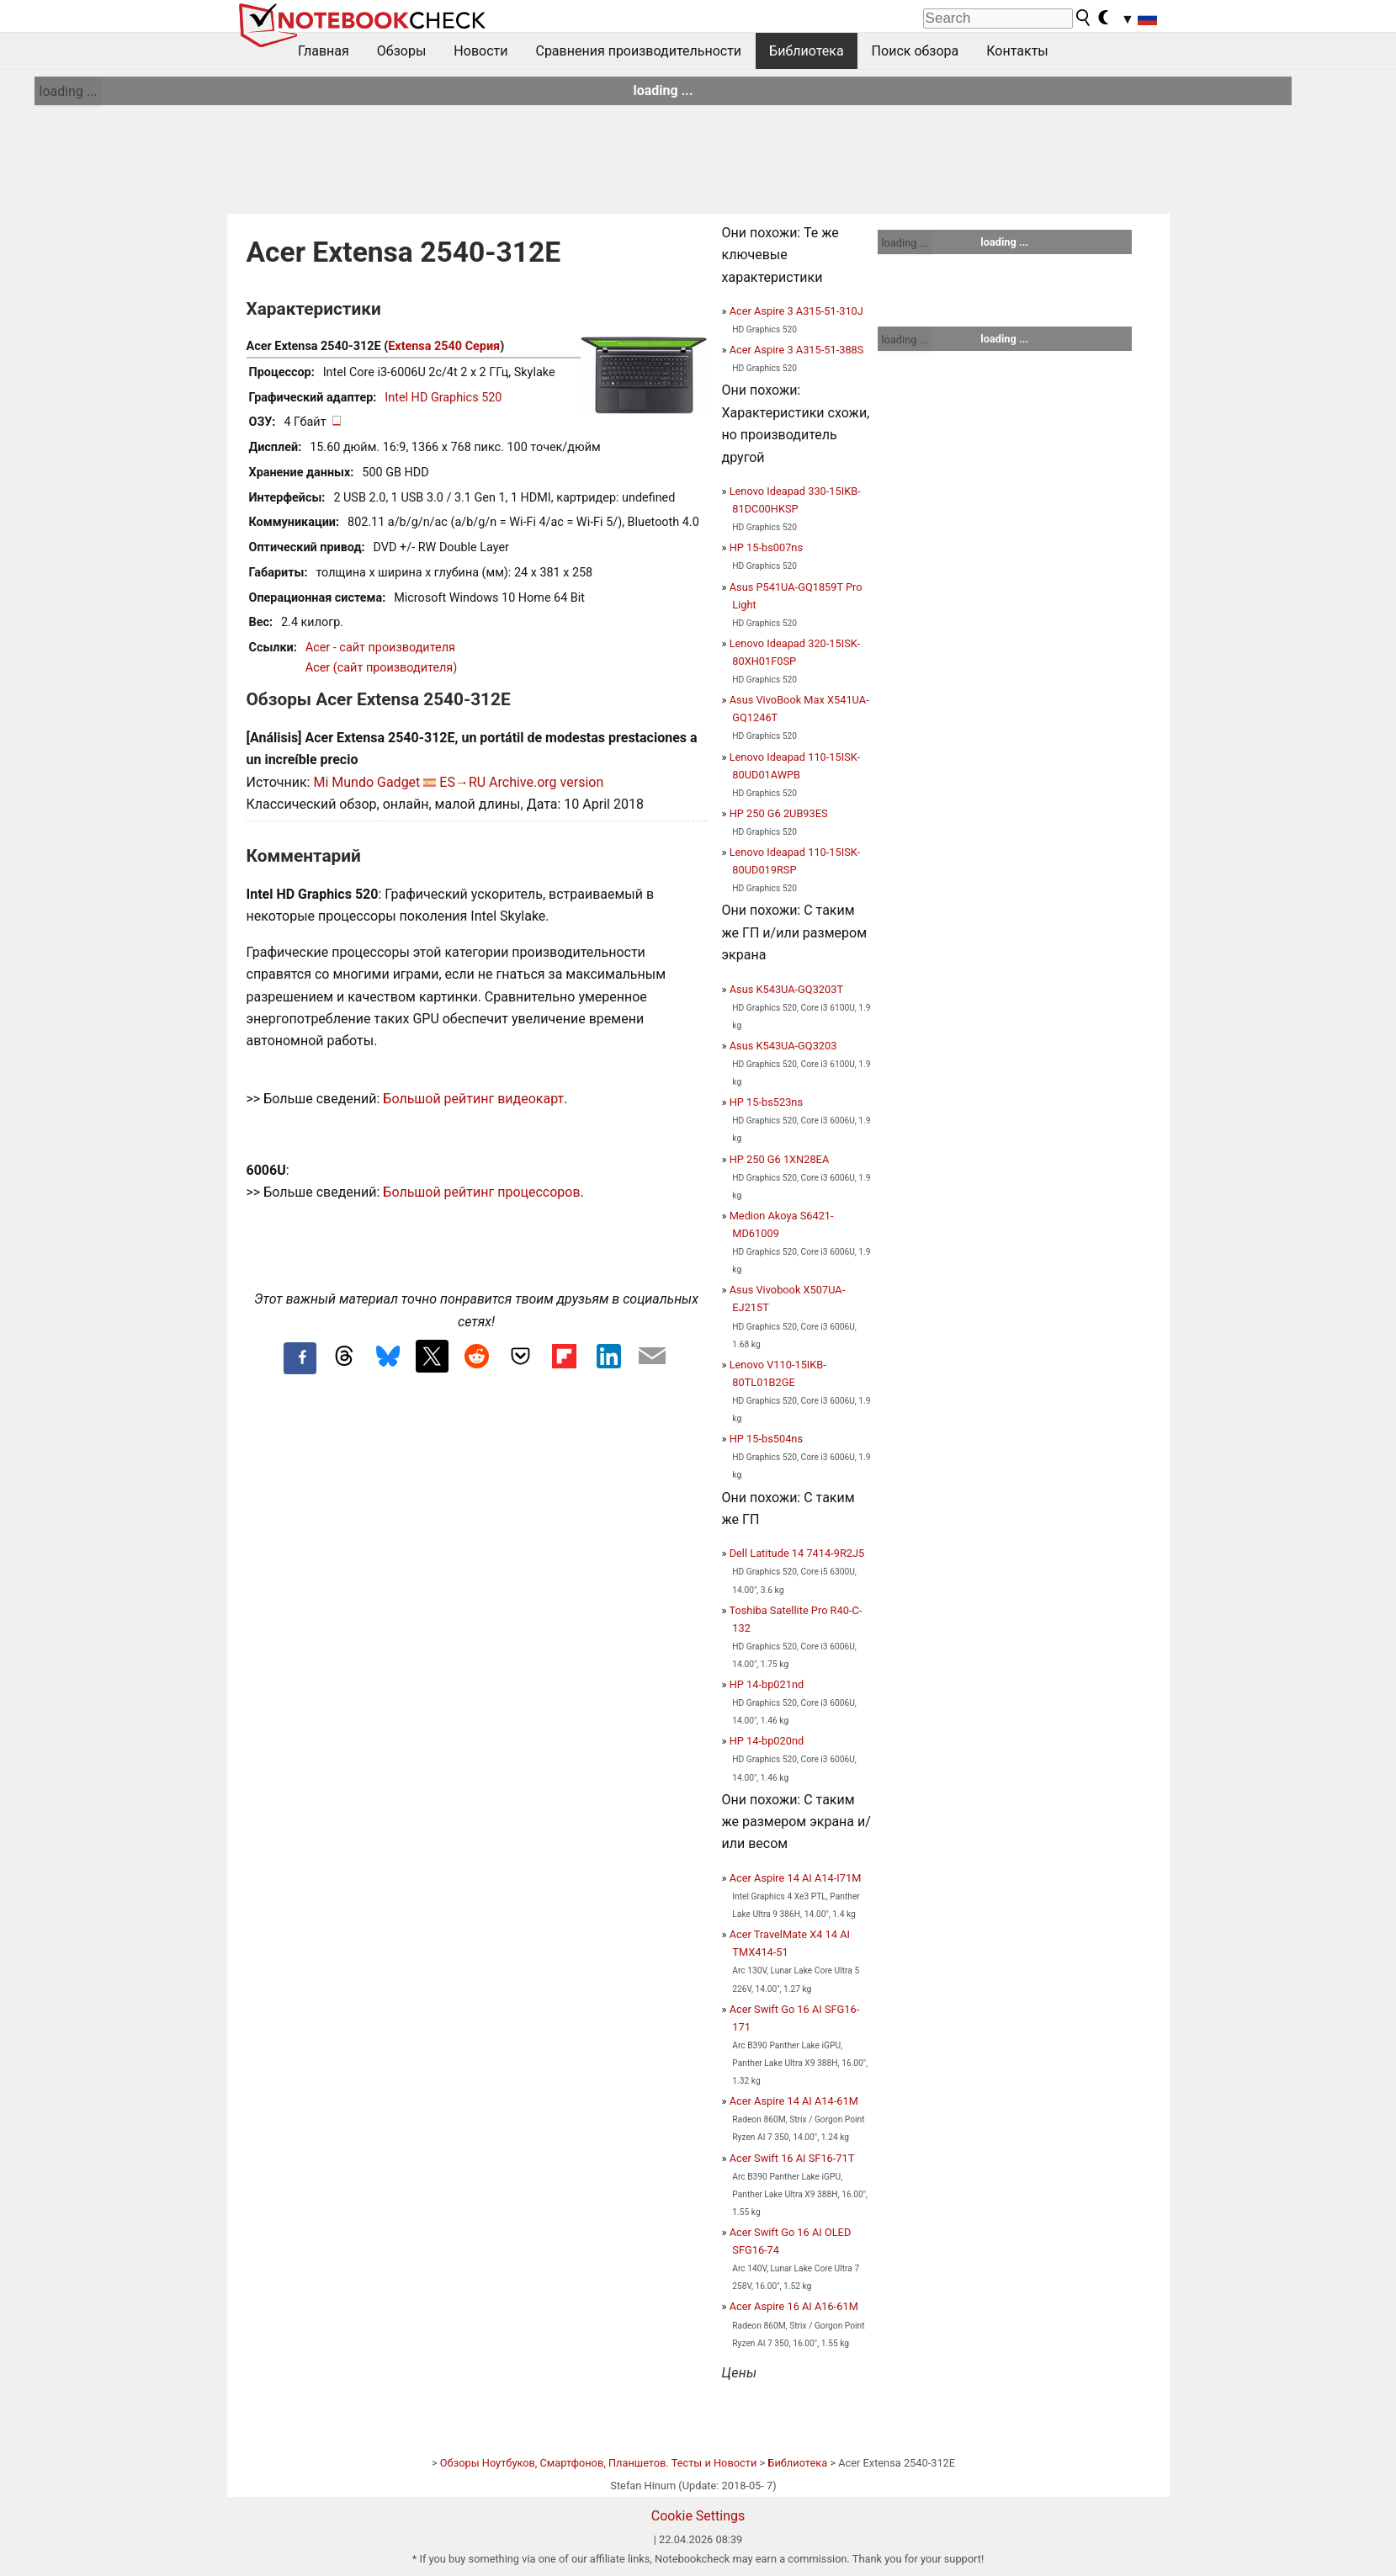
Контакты (1017, 51)
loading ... (68, 91)
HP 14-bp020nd (767, 1740)
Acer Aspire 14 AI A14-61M (794, 2101)
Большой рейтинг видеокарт (473, 1099)
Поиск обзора (915, 51)
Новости (480, 51)
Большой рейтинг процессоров (481, 1192)
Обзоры (402, 51)
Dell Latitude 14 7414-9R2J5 (797, 1553)
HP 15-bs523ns (766, 1102)
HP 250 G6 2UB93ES (779, 813)
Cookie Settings (698, 2516)
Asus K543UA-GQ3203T (786, 989)
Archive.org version (546, 782)
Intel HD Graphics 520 (443, 397)
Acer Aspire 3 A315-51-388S (797, 349)
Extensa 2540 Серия (444, 346)
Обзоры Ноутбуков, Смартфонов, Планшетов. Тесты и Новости (598, 2462)
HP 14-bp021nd (767, 1684)
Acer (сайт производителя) (381, 668)
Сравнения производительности (638, 51)
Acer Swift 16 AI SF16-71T (792, 2158)
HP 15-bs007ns (766, 547)
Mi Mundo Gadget (366, 782)
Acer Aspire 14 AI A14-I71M (796, 1878)
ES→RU (462, 782)
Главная (323, 51)
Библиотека (806, 51)
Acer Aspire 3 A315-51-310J (796, 311)
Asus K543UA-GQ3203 (783, 1045)
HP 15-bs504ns (766, 1438)
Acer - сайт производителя (380, 647)
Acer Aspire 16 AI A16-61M (794, 2306)
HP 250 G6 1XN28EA (780, 1159)
